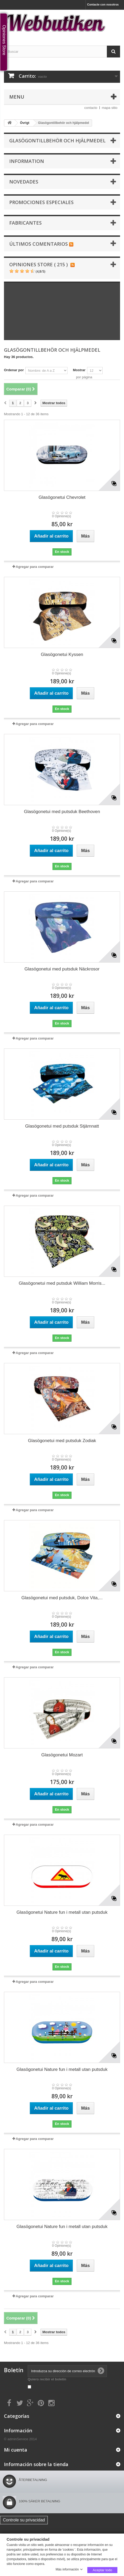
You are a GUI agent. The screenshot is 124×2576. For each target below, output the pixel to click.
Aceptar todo (102, 2570)
